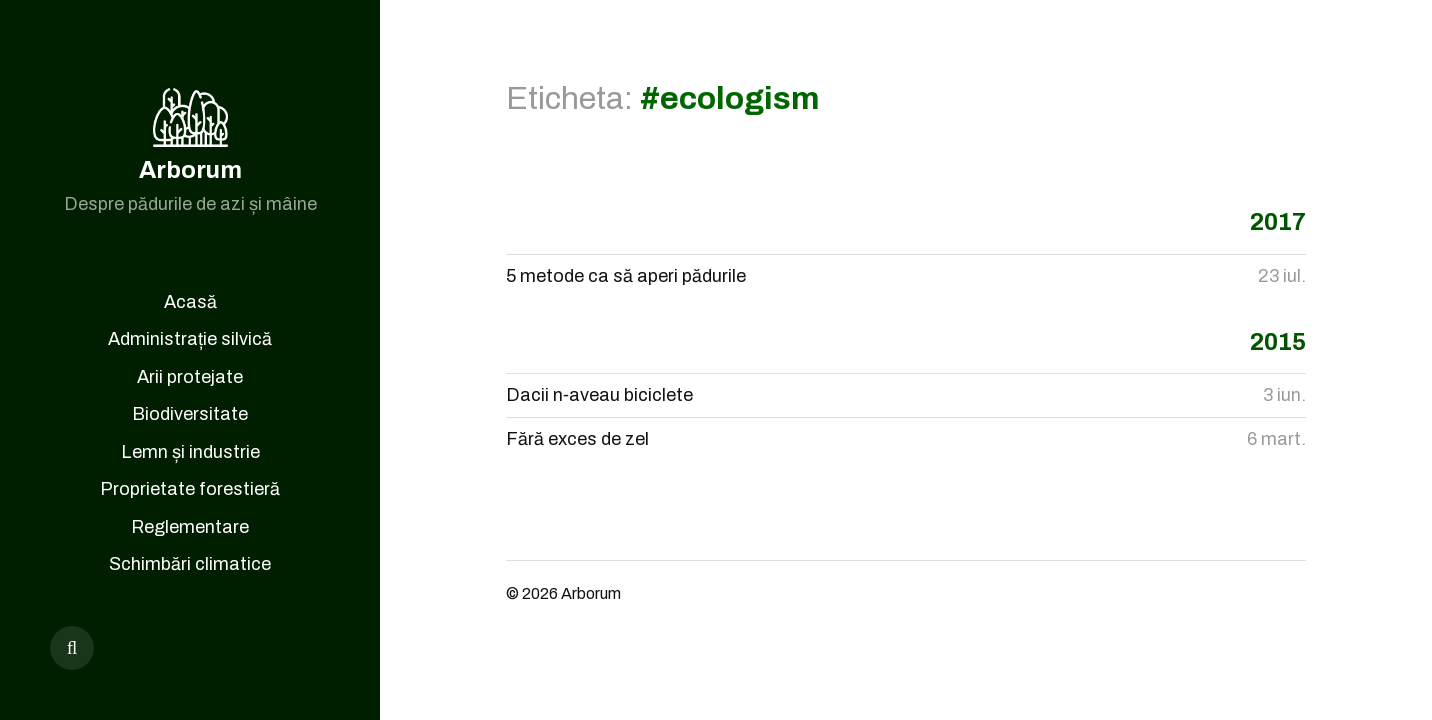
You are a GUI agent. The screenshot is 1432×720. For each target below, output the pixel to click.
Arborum (190, 170)
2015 (1278, 342)
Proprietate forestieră (190, 489)
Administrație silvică (190, 339)
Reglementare (190, 527)
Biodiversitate (190, 414)
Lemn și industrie (190, 452)
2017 (1278, 222)
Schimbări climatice (190, 564)
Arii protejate (190, 377)
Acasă (190, 302)
